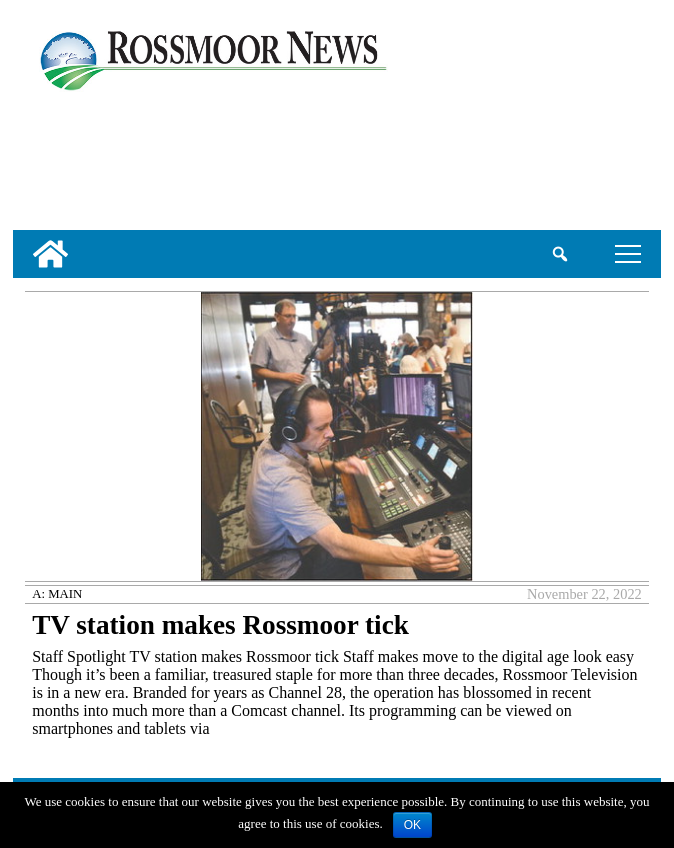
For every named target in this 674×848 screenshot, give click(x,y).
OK (412, 825)
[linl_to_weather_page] (78, 157)
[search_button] (560, 254)
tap (628, 253)
